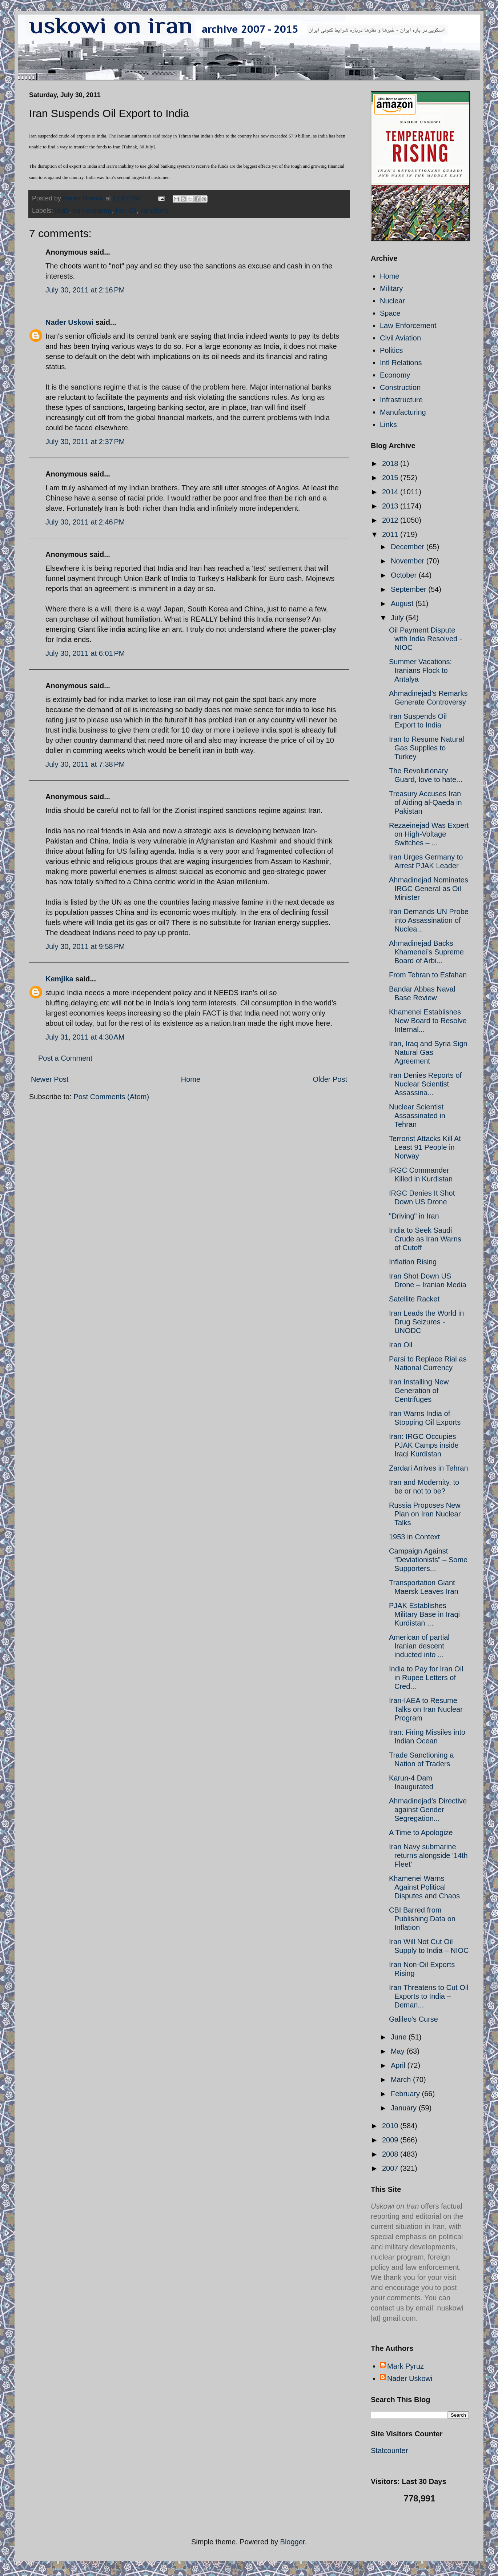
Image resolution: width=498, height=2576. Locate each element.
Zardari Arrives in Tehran (428, 1468)
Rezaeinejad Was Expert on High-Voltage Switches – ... (429, 834)
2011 (391, 534)
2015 (391, 478)
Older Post (330, 1079)
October (405, 575)
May (398, 2051)
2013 (391, 506)
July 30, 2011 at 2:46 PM (85, 522)
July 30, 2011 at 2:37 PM (85, 442)
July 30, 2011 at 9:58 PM (85, 946)
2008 (391, 2154)
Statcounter (389, 2451)
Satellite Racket (414, 1299)
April (399, 2065)
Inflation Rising (413, 1262)
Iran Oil (126, 210)
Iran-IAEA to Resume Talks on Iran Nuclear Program (426, 1709)
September (409, 589)
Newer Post (49, 1079)
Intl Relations (401, 363)
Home (190, 1079)
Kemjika (59, 979)
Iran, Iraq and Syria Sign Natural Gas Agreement (428, 1052)
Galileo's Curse (413, 2019)
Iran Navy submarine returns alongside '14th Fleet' (428, 1855)
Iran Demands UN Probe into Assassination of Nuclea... (429, 920)
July (398, 618)
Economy (395, 375)
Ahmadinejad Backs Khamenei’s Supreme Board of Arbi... (426, 952)
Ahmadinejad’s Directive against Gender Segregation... (428, 1809)
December (408, 547)
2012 (391, 520)
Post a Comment (65, 1058)
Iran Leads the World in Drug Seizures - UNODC (426, 1322)
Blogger (292, 2542)
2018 (391, 463)
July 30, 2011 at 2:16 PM (85, 290)
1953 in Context (414, 1537)
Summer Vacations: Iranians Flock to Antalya (420, 670)
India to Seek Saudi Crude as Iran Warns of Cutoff (425, 1239)
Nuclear (392, 301)
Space (390, 313)
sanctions (154, 210)
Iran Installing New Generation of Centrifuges (419, 1390)
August (403, 603)
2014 (391, 492)
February (406, 2094)
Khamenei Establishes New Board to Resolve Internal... (428, 1020)
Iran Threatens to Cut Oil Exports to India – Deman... (429, 1996)
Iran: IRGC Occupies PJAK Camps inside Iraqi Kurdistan (424, 1445)
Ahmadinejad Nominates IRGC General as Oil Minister (428, 888)
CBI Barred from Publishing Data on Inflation (422, 1918)
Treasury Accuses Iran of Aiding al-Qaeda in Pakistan (425, 802)
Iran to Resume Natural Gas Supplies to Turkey (426, 748)
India (62, 210)
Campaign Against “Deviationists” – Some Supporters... (428, 1559)
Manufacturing (403, 412)
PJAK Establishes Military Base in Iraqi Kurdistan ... (424, 1614)
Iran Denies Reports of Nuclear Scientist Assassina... (425, 1084)
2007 (391, 2168)
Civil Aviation (400, 338)
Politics (391, 350)
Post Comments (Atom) (111, 1097)
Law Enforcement (408, 326)
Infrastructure (401, 400)
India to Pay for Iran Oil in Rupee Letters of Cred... (426, 1677)
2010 (391, 2126)
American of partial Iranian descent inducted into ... (419, 1646)
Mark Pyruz (405, 2366)
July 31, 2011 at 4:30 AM (84, 1037)
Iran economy (92, 210)
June (400, 2037)
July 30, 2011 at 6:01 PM (85, 653)
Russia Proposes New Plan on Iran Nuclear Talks (425, 1514)
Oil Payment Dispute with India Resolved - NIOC (425, 638)
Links (388, 424)
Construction (400, 387)
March (402, 2079)
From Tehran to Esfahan (428, 975)
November (408, 561)
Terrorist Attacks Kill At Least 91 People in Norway (425, 1147)
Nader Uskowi (69, 322)
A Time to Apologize (421, 1833)
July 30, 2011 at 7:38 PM (85, 764)
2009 (391, 2140)
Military (391, 288)
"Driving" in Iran (414, 1216)
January (405, 2108)
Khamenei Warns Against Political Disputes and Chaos (424, 1887)
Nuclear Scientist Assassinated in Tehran (417, 1115)
